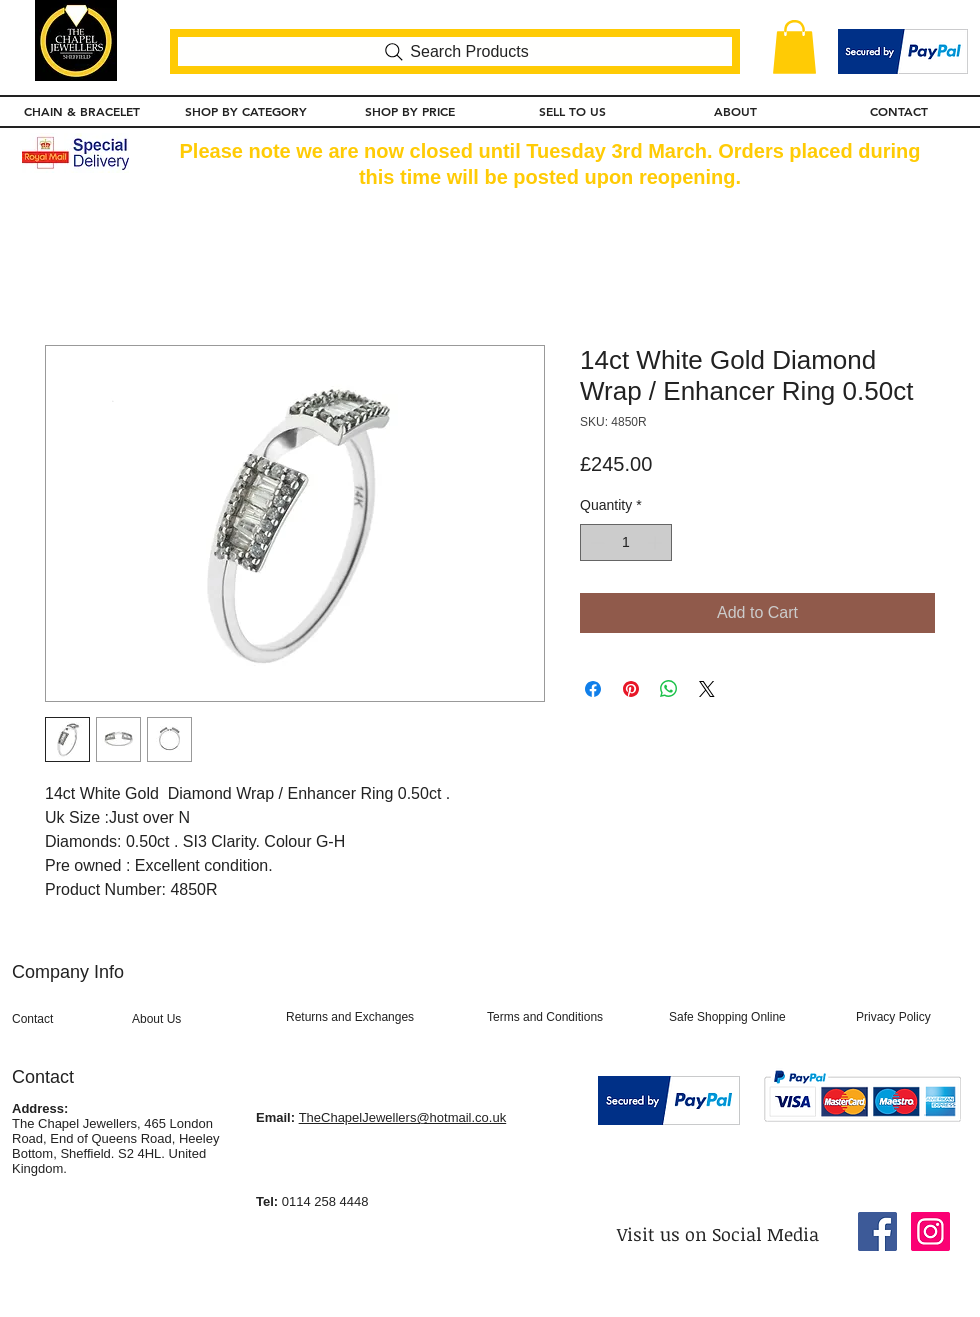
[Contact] (66, 1020)
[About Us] (196, 1020)
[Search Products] (455, 51)
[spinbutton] (626, 542)
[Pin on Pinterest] (631, 689)
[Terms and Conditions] (570, 1018)
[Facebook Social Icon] (877, 1231)
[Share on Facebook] (593, 689)
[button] (794, 47)
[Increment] (656, 542)
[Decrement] (595, 542)
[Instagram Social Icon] (930, 1231)
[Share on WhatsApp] (669, 689)
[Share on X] (707, 689)
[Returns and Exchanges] (378, 1018)
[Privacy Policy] (908, 1018)
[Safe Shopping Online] (751, 1018)
